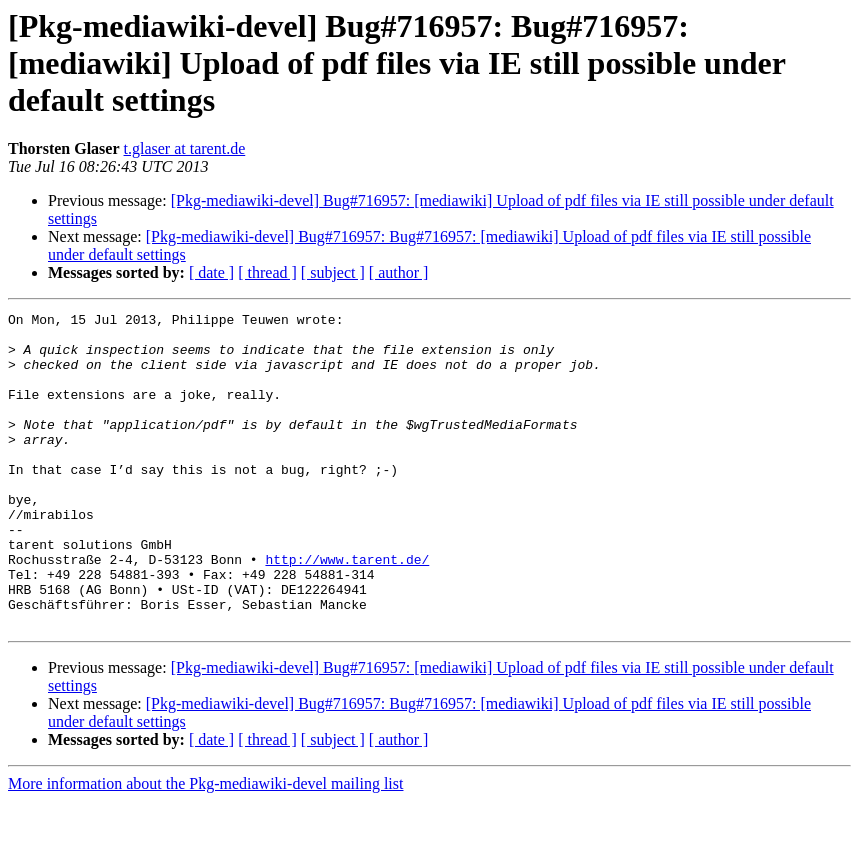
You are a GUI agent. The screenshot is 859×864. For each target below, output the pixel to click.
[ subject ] (333, 272)
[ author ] (399, 272)
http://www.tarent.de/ (347, 610)
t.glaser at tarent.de (185, 148)
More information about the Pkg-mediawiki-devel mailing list (205, 846)
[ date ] (211, 272)
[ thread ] (267, 272)
